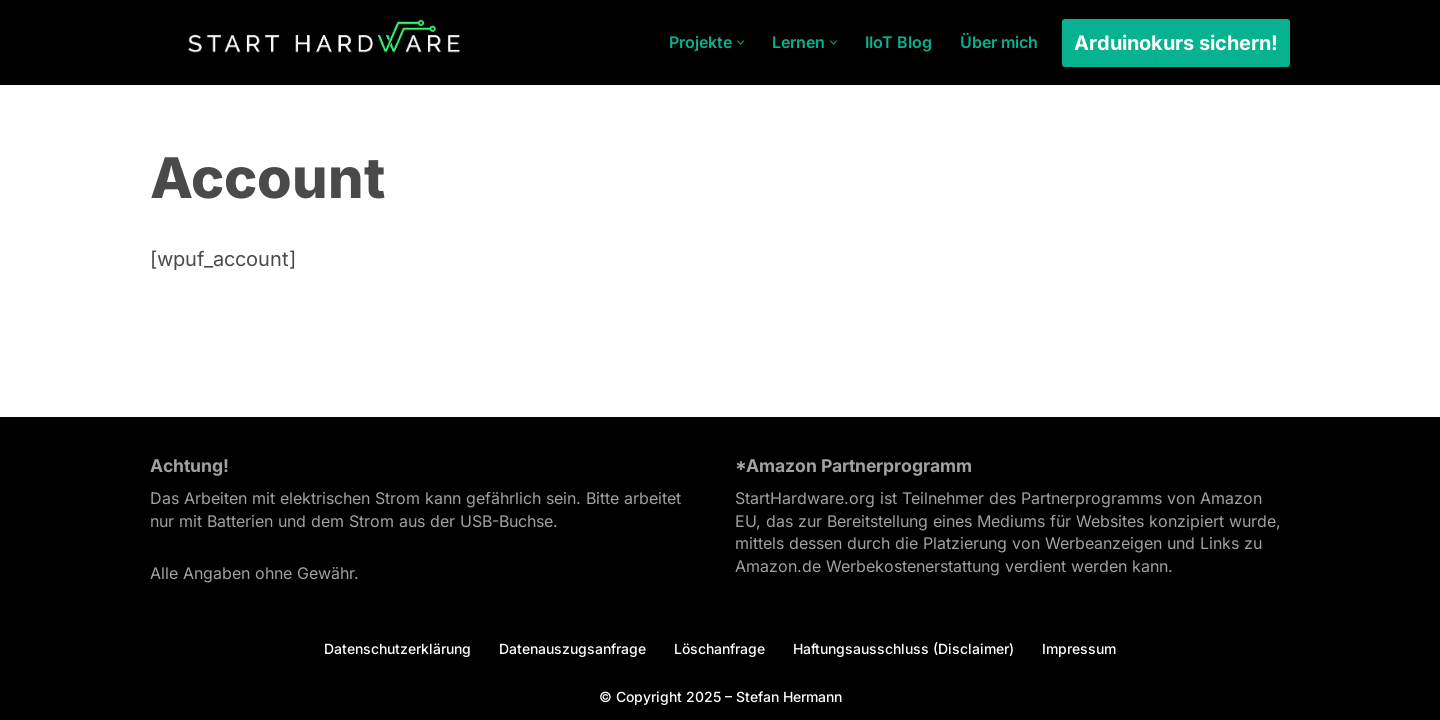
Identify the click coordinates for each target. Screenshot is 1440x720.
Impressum (1079, 648)
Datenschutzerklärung (397, 648)
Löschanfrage (719, 648)
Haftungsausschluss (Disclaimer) (903, 648)
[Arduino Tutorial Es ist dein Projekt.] (324, 42)
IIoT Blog (898, 42)
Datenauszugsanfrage (572, 648)
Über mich (999, 42)
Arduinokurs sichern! (1176, 43)
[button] (740, 42)
